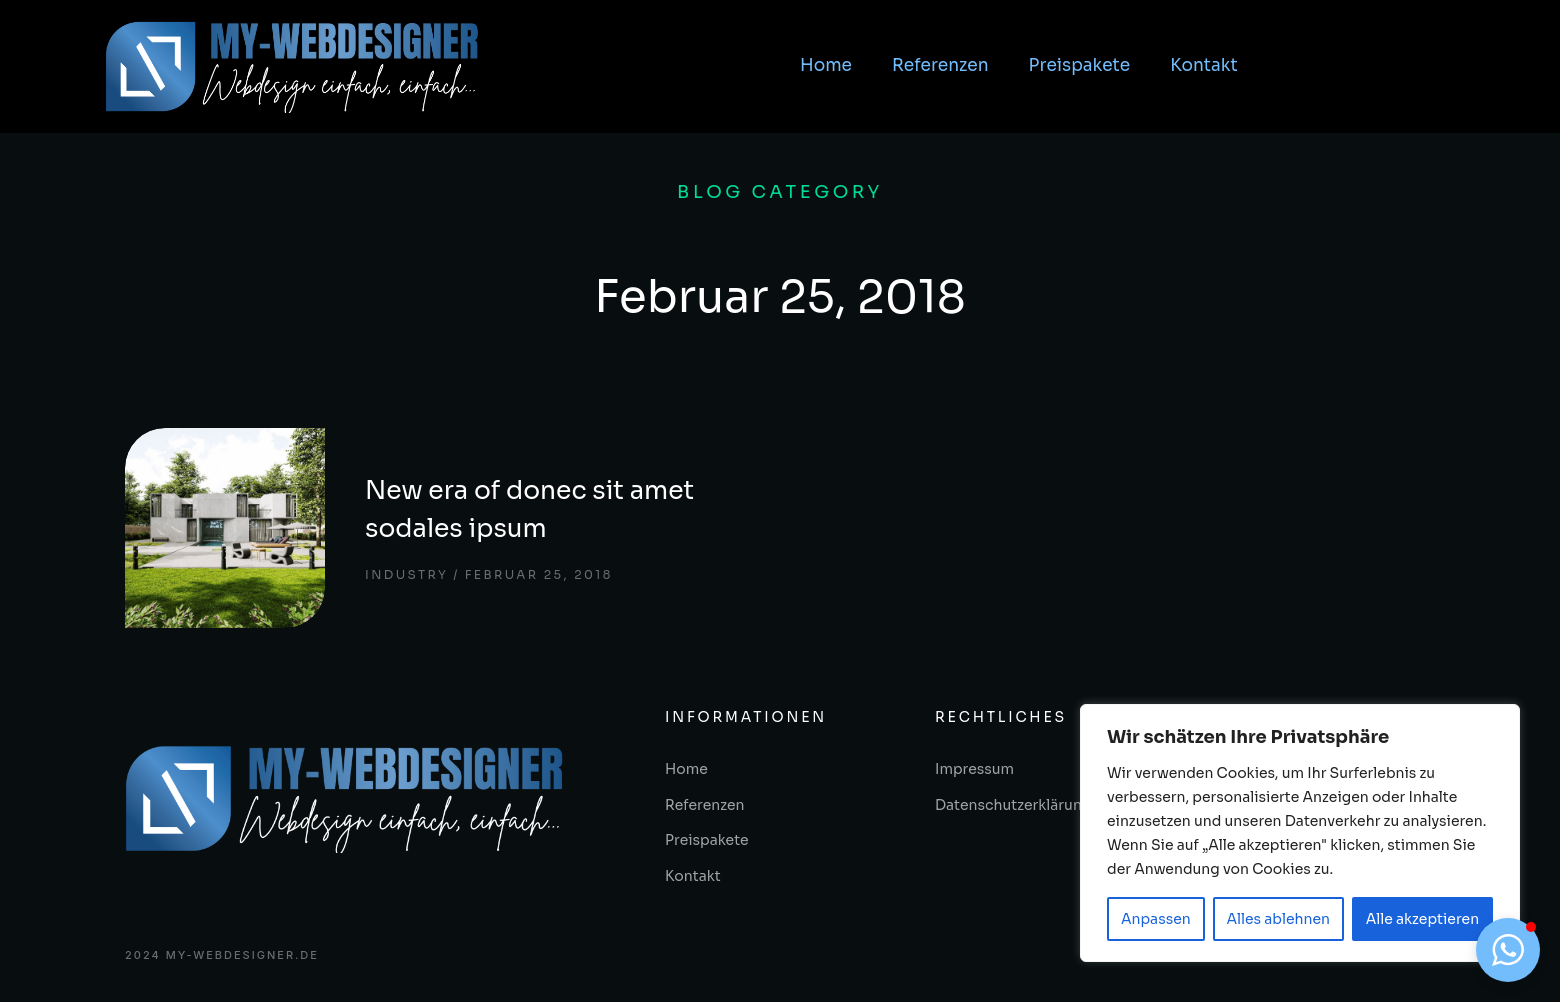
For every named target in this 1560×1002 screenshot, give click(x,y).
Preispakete (1080, 65)
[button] (1508, 950)
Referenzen (940, 65)
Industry (406, 574)
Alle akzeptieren (1422, 919)
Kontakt (1204, 65)
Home (826, 65)
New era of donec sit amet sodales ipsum (529, 509)
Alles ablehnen (1278, 919)
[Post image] (225, 528)
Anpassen (1156, 919)
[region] (1300, 833)
